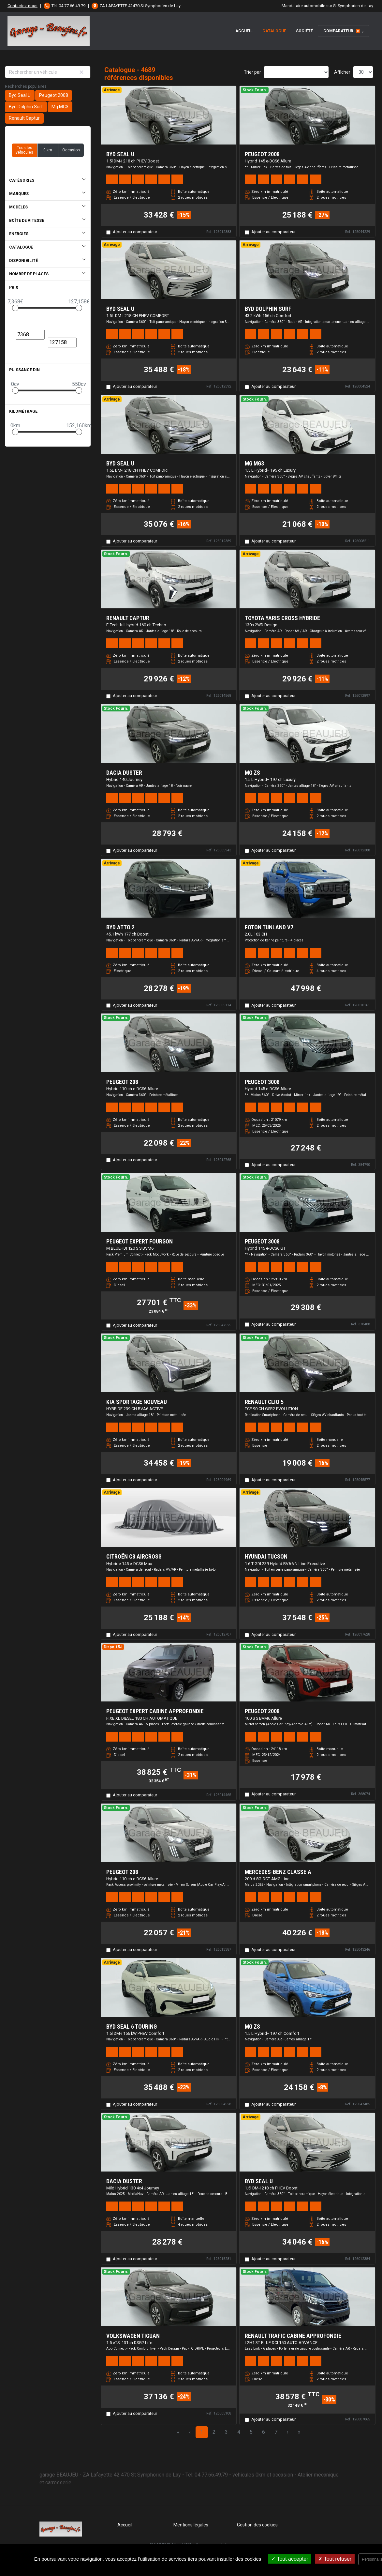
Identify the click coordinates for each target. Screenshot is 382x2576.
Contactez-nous (22, 5)
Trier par (252, 72)
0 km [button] (47, 150)
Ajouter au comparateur (135, 231)
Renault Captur (24, 118)
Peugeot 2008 (53, 95)
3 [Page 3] (226, 2432)
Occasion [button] (71, 150)
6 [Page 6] (263, 2432)
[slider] (15, 308)
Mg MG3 (59, 106)
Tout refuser (334, 2559)
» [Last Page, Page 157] (299, 2432)
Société (304, 31)
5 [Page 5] (251, 2432)
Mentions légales (190, 2524)
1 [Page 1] (201, 2432)
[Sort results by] (296, 72)
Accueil (244, 31)
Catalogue (274, 31)
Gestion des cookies (257, 2524)
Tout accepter (289, 2559)
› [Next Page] (287, 2432)
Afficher (342, 72)
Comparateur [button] (341, 31)
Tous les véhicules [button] (24, 150)
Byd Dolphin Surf (26, 106)
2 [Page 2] (214, 2432)
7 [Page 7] (275, 2432)
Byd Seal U (20, 95)
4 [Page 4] (238, 2432)
